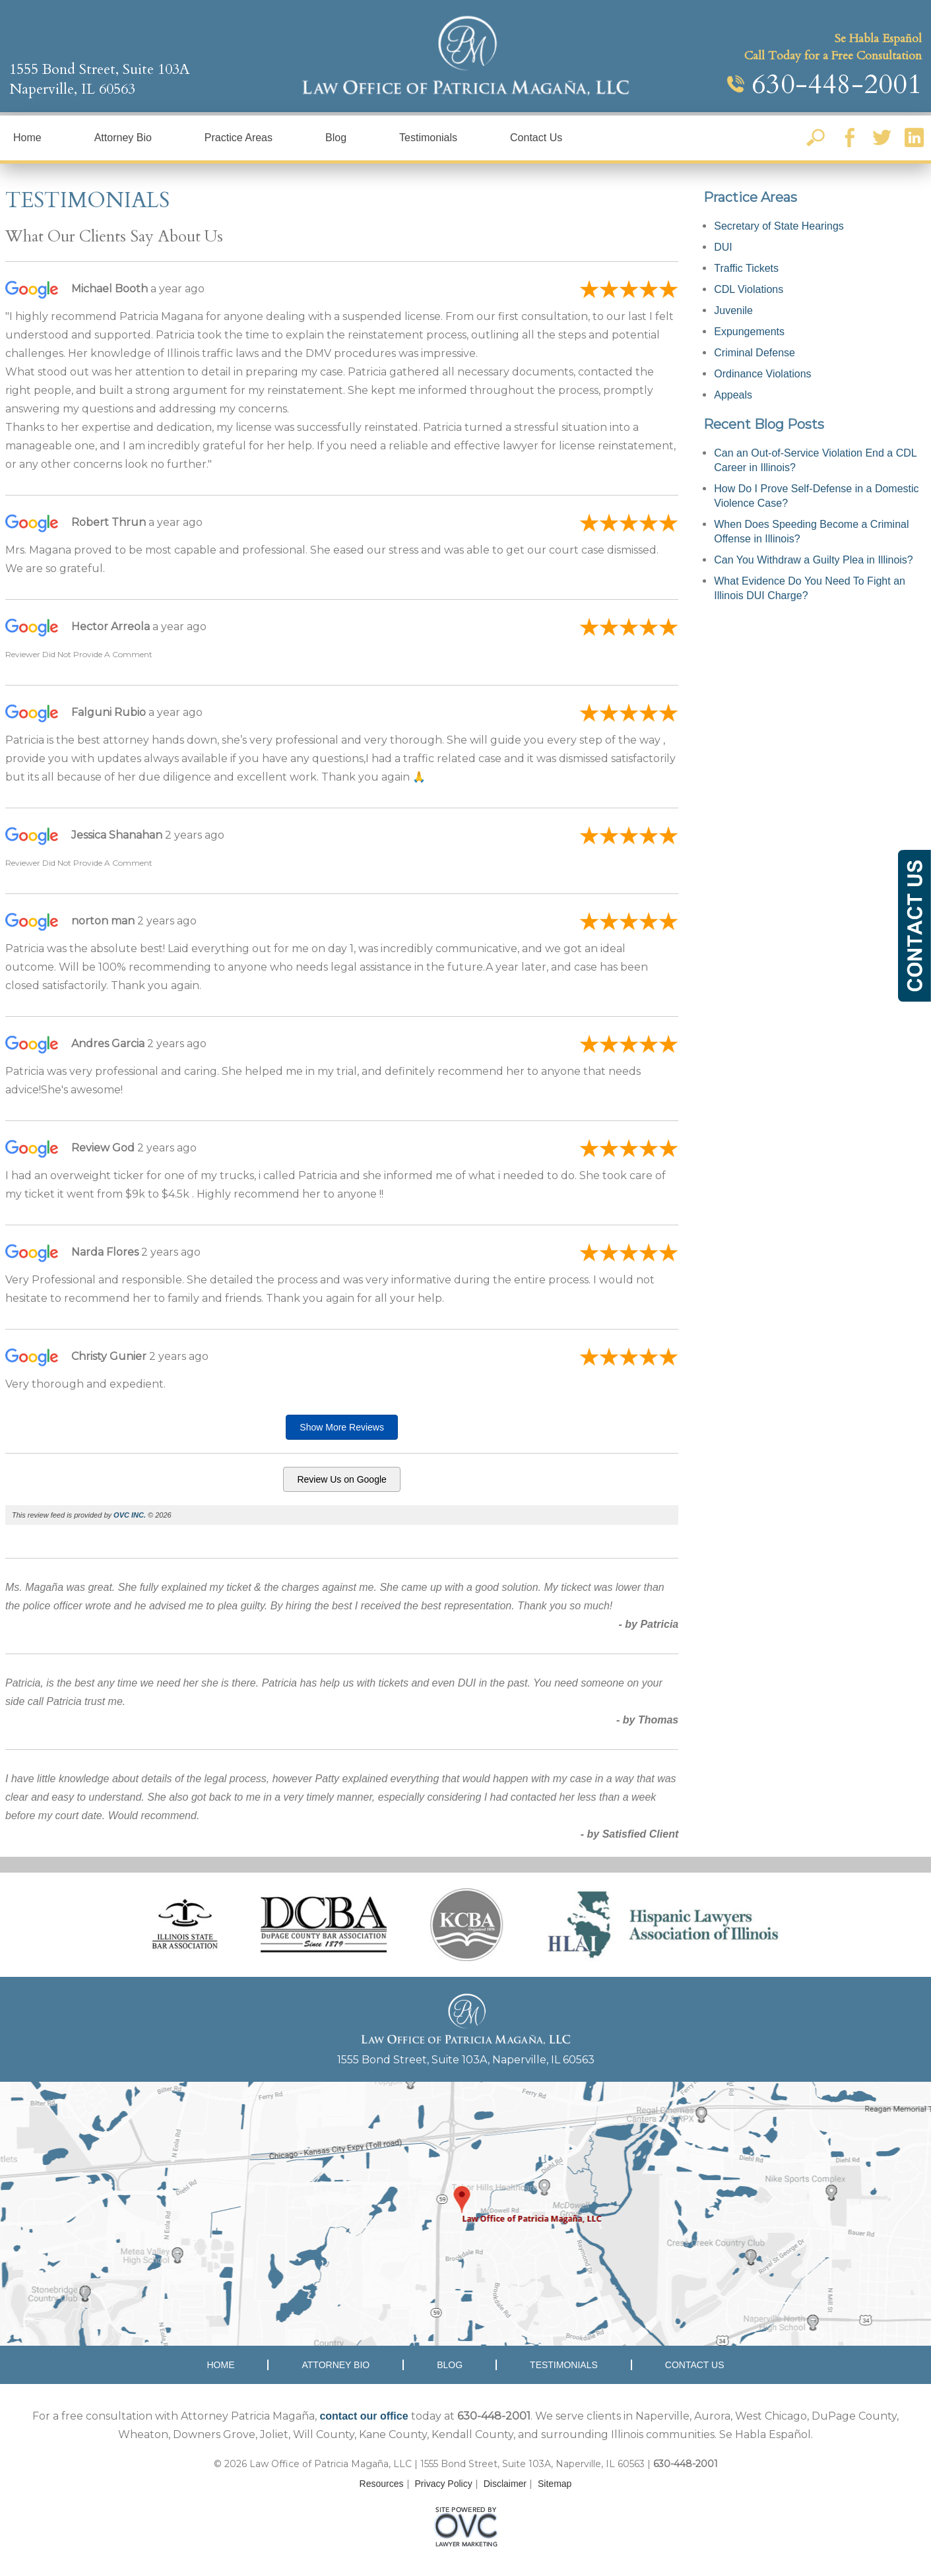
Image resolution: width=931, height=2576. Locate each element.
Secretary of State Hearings (779, 226)
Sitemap (554, 2483)
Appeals (733, 395)
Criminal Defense (754, 352)
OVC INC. (129, 1515)
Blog (335, 137)
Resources (382, 2483)
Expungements (749, 331)
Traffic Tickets (746, 268)
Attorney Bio (123, 137)
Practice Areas (239, 137)
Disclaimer (505, 2483)
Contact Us (536, 137)
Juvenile (733, 310)
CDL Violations (748, 289)
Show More (342, 1427)
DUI (723, 247)
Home (27, 137)
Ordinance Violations (762, 373)
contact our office (363, 2416)
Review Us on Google (341, 1479)
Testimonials (428, 137)
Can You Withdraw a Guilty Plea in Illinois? (813, 559)
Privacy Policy (443, 2483)
